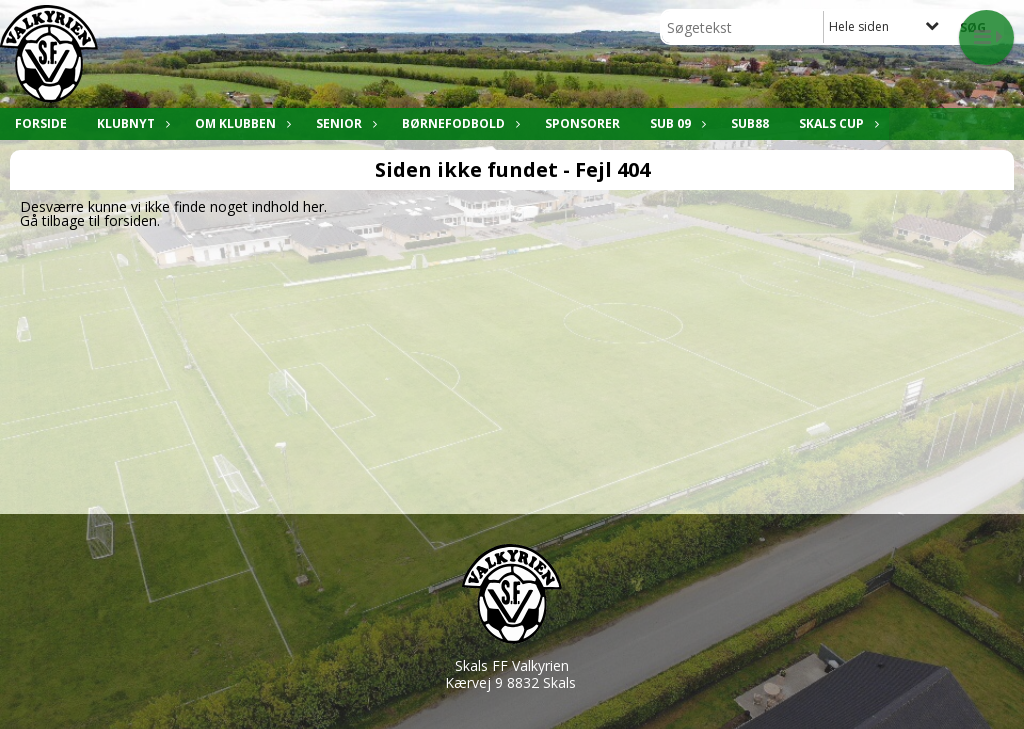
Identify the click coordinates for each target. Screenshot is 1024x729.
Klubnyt (131, 123)
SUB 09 (675, 123)
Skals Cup (836, 123)
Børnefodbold (458, 123)
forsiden (130, 220)
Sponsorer (582, 123)
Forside (41, 123)
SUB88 (750, 123)
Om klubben (240, 123)
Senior (344, 123)
